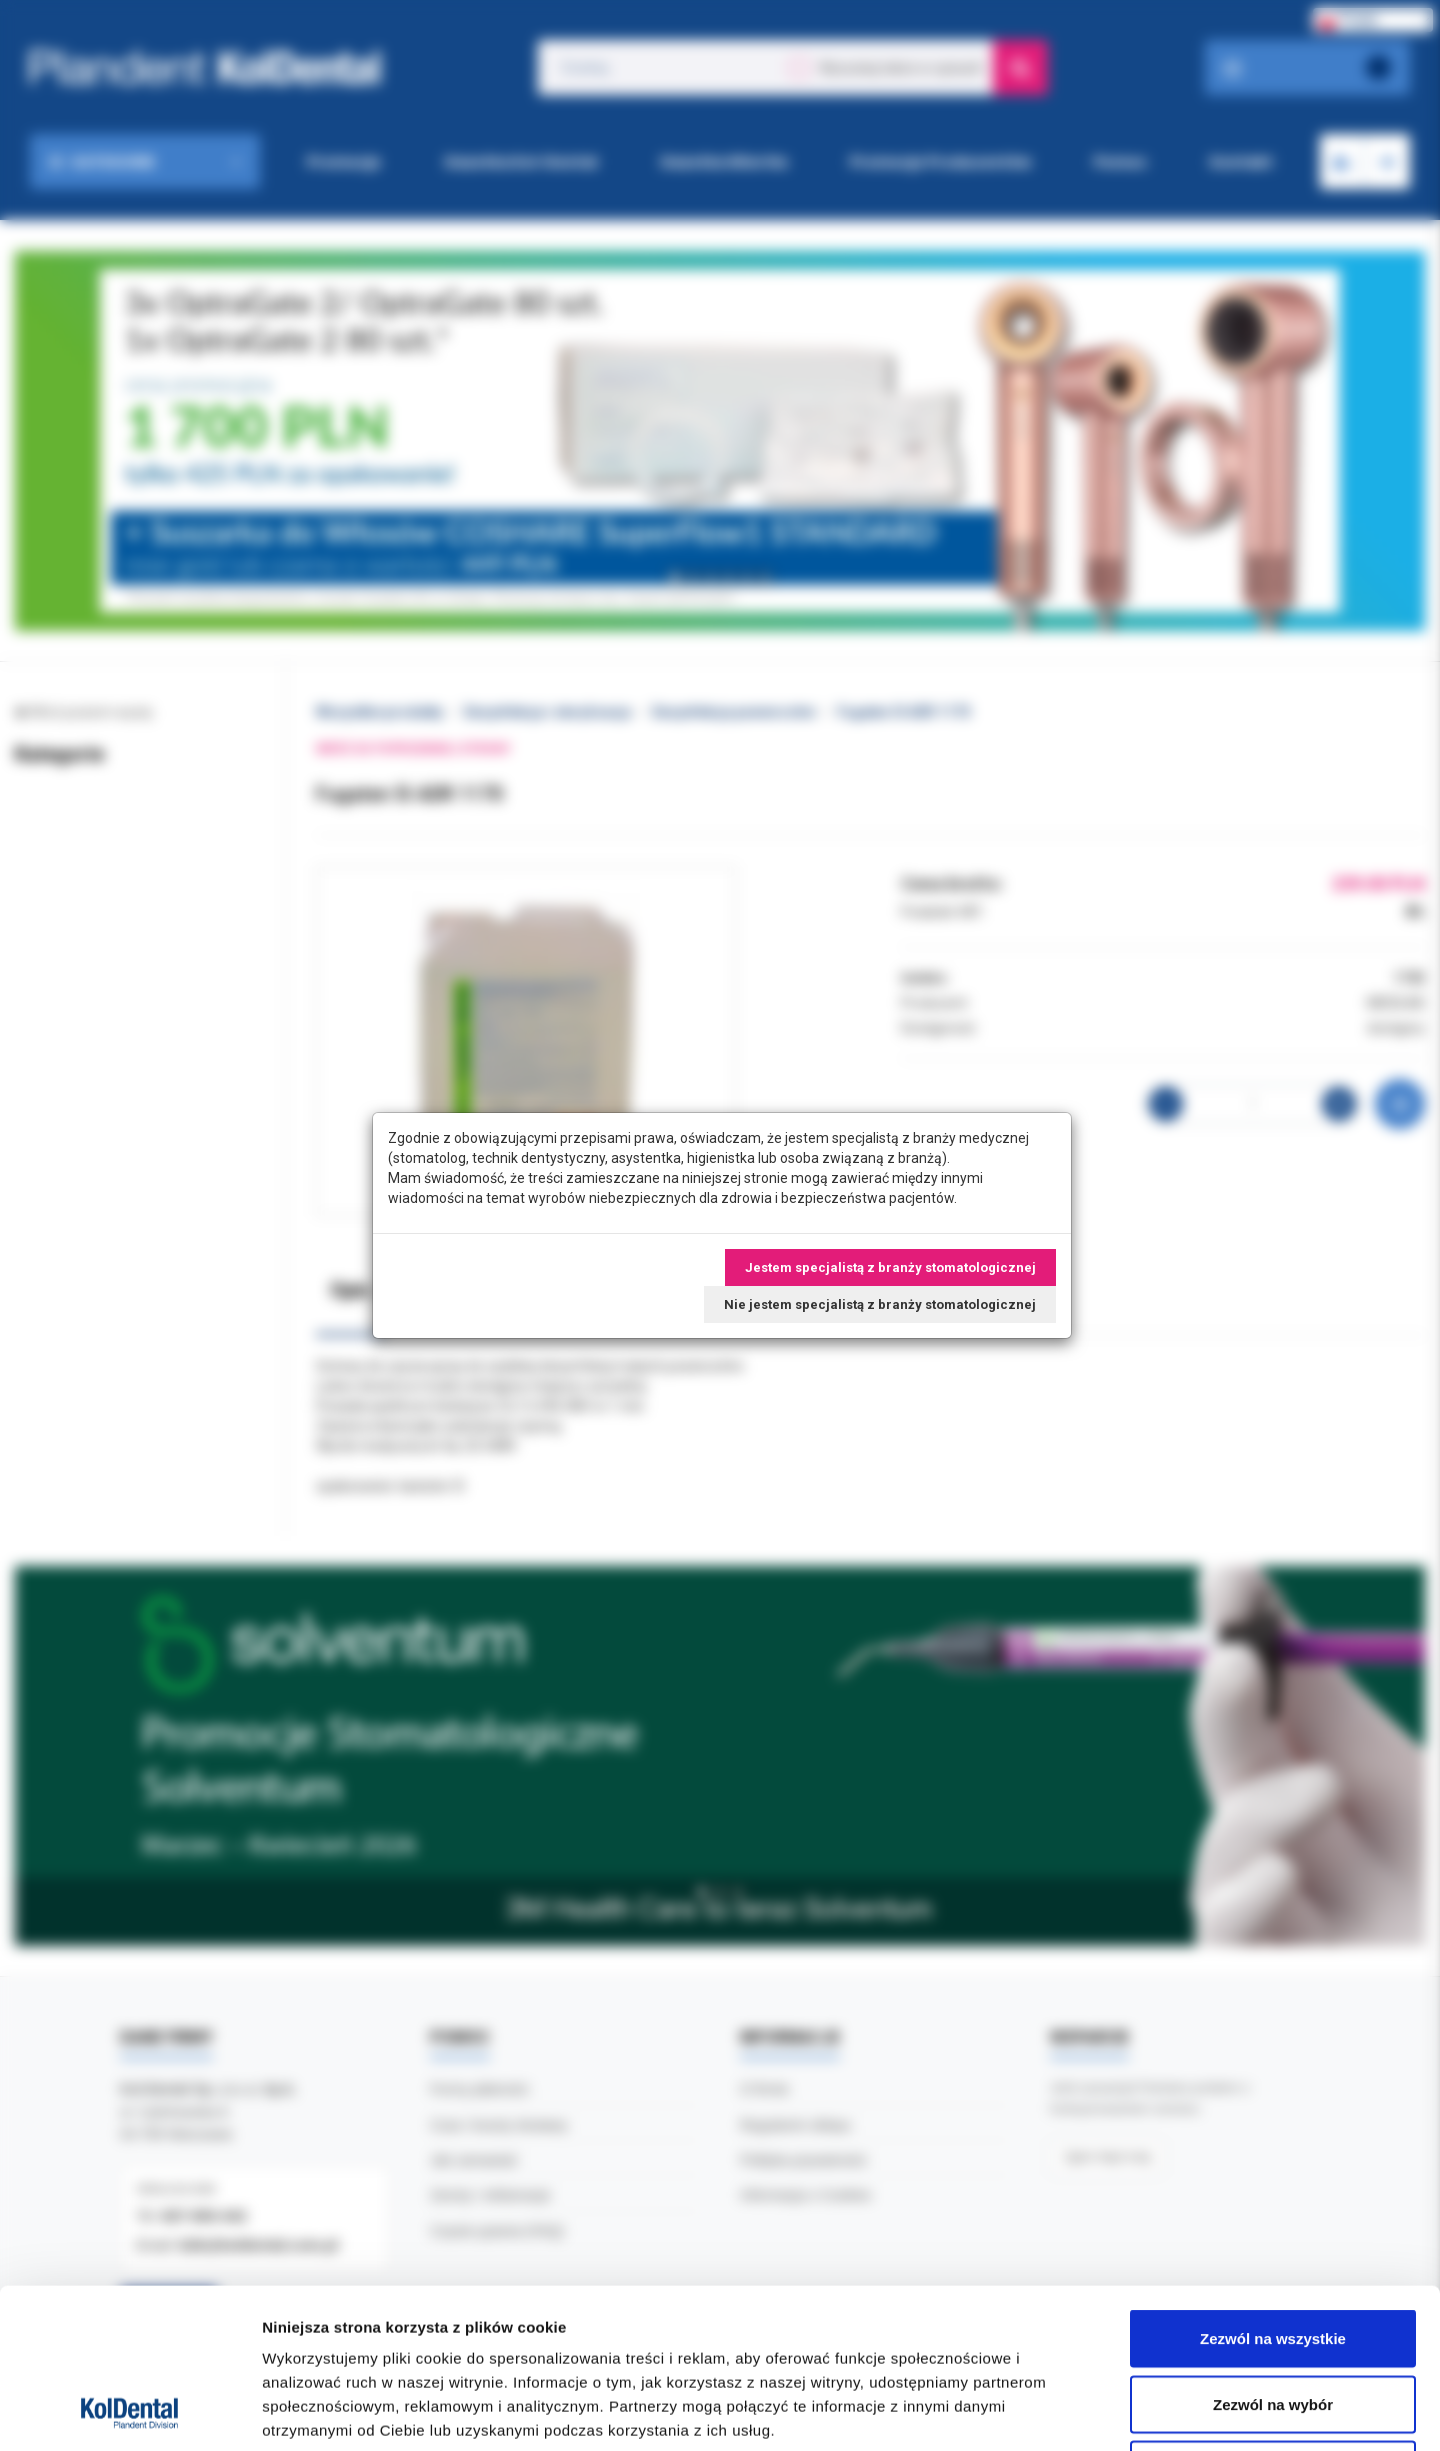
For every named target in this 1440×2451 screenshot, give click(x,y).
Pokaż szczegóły (1067, 2411)
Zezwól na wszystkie (1273, 2188)
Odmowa (1272, 2319)
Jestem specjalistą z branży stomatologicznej (890, 1267)
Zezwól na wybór (1273, 2254)
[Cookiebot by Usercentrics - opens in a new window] (129, 2412)
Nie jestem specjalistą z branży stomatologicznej (880, 1304)
